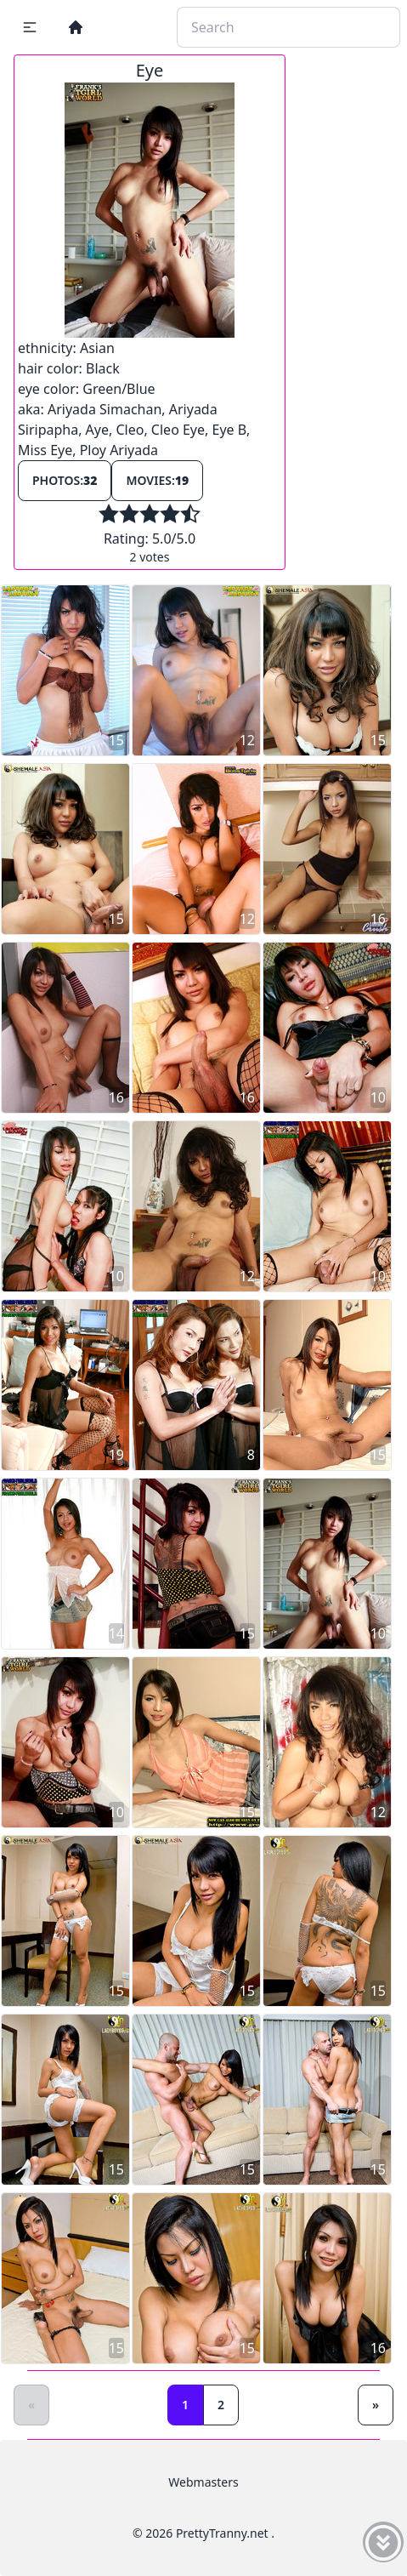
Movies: (157, 480)
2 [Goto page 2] (221, 2404)
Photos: (64, 480)
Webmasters (203, 2482)
